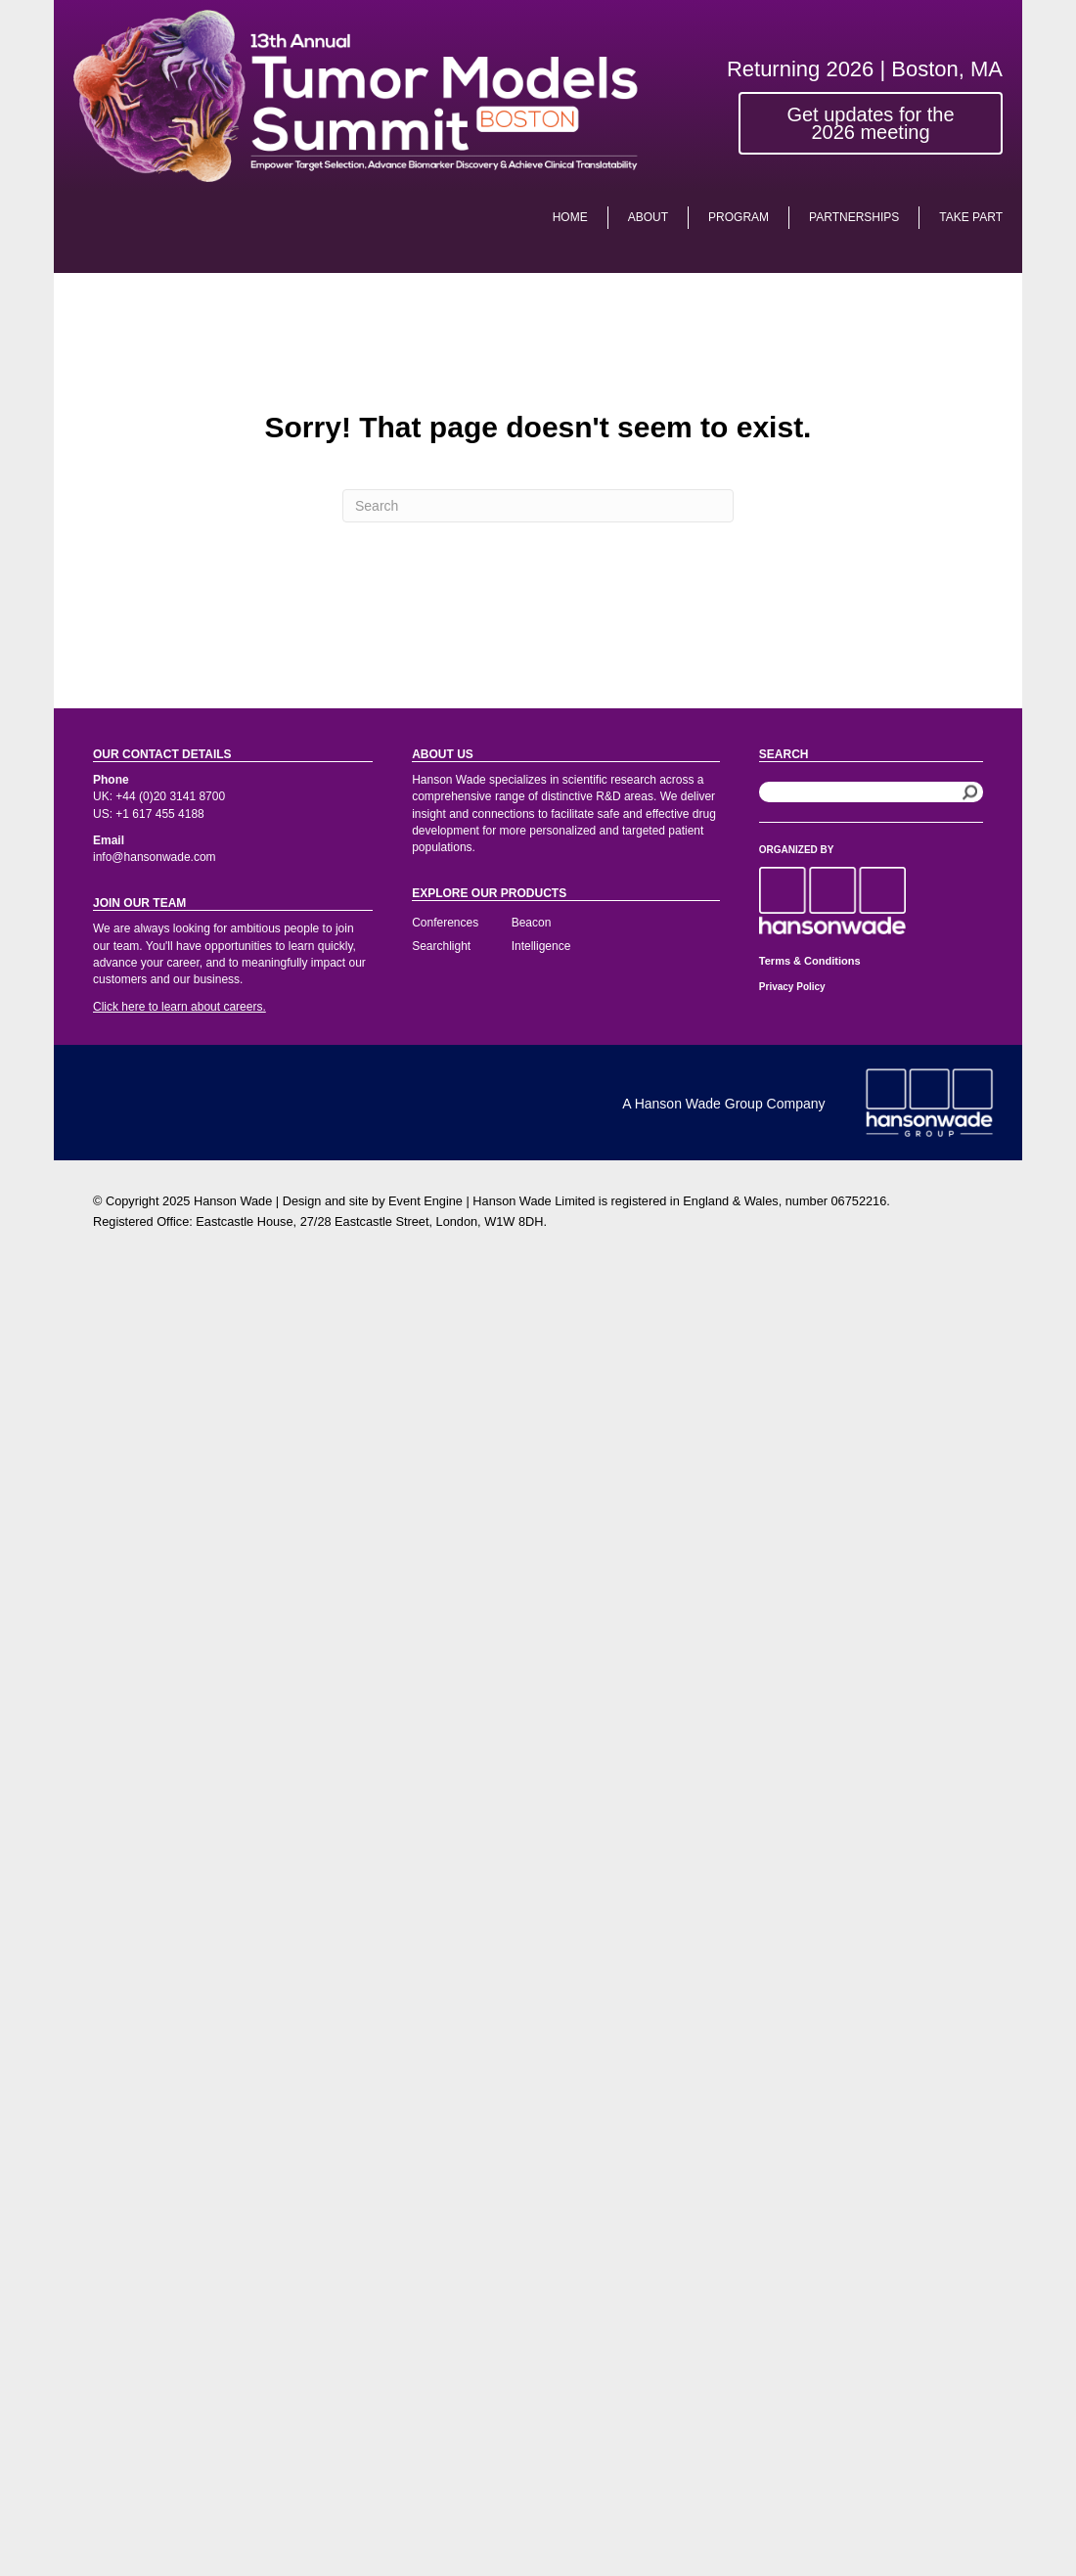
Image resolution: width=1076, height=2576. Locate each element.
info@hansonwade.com (154, 857)
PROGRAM (738, 217)
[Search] (538, 505)
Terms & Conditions (810, 961)
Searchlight (441, 946)
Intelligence (541, 946)
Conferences (445, 922)
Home (570, 217)
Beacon (532, 922)
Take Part (971, 217)
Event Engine (425, 1201)
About (648, 217)
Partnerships (854, 217)
